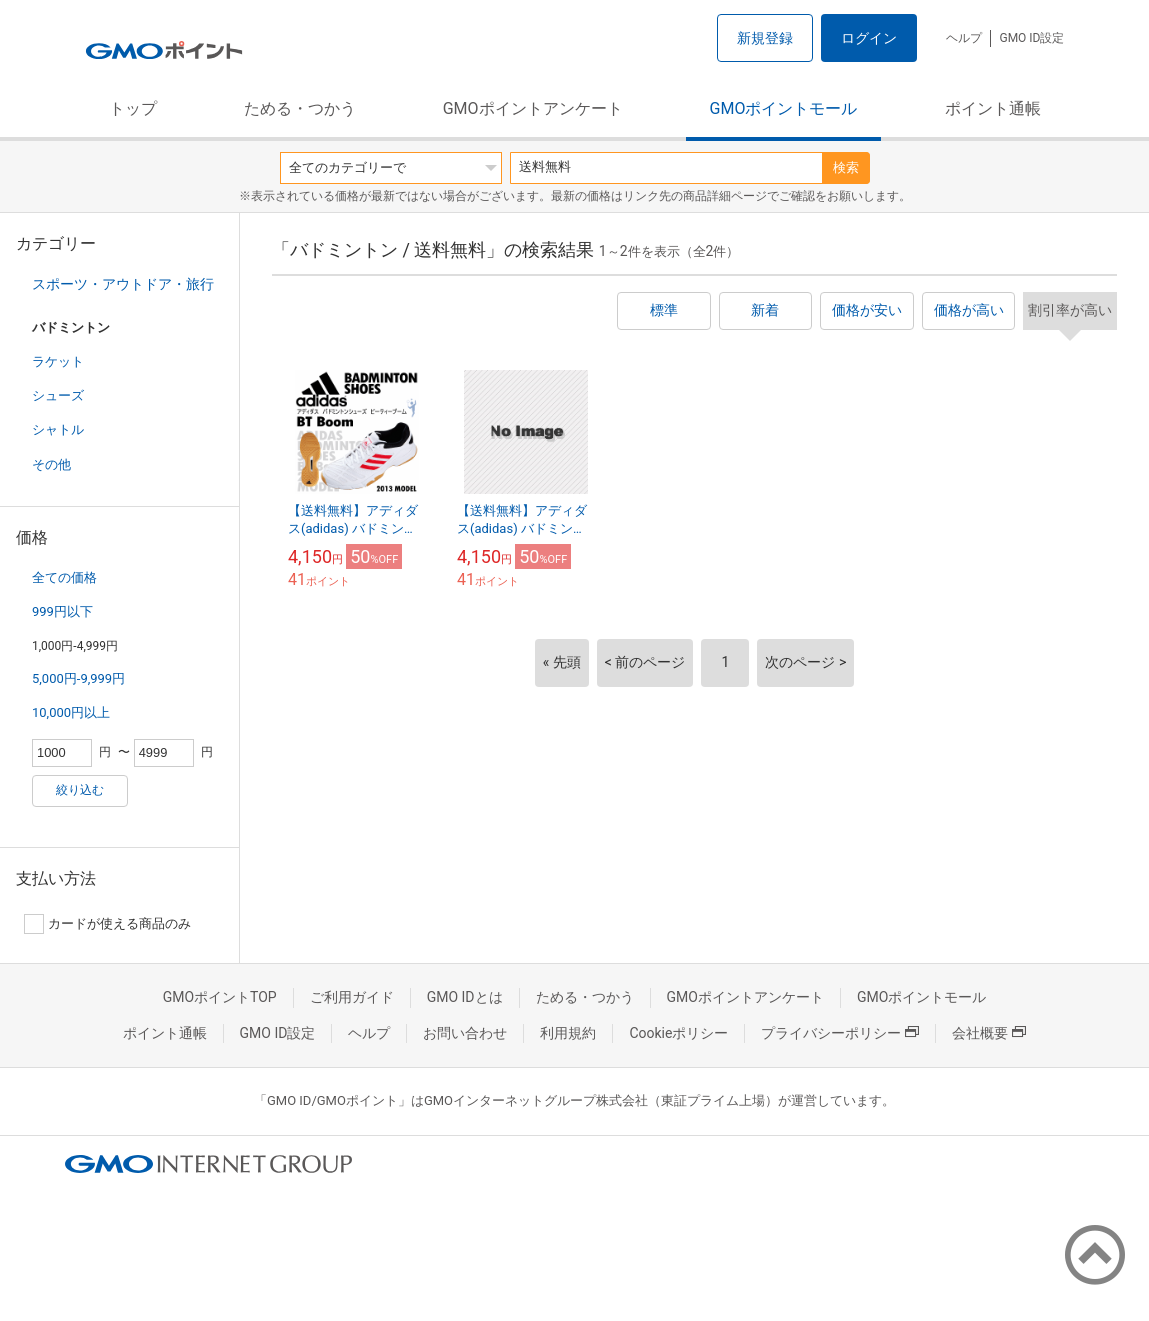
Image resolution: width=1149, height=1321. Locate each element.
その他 (51, 464)
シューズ (58, 395)
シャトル (58, 429)
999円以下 (62, 611)
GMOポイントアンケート (533, 108)
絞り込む (80, 790)
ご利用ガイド (352, 997)
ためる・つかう (300, 108)
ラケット (58, 361)
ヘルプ (964, 38)
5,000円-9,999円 (78, 678)
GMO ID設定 (1031, 38)
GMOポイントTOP (220, 997)
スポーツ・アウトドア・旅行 (123, 284)
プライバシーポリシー (840, 1033)
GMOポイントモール (784, 108)
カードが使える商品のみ (107, 924)
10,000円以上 (71, 712)
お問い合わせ (465, 1033)
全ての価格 (64, 577)
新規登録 (765, 38)
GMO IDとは (465, 997)
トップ (133, 108)
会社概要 (989, 1033)
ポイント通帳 (993, 108)
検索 (846, 167)
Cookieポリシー (678, 1033)
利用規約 (568, 1033)
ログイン (869, 38)
